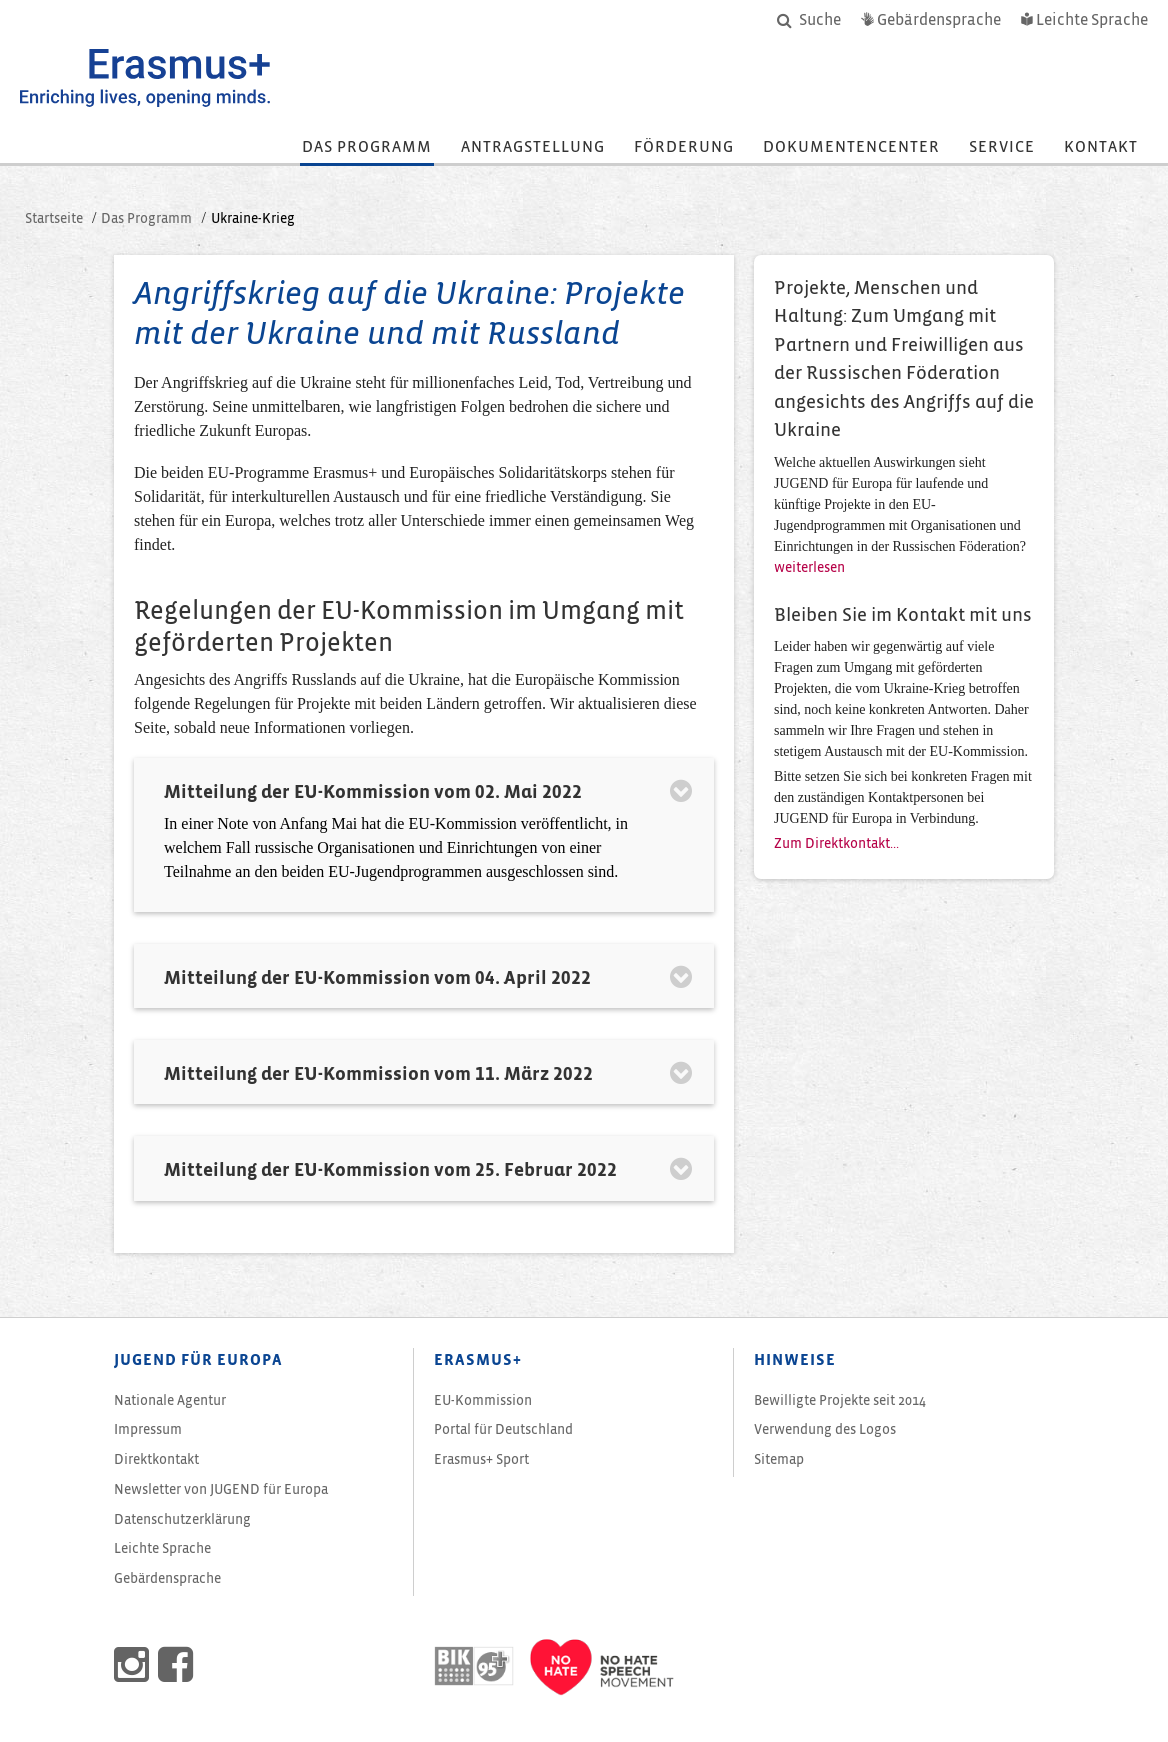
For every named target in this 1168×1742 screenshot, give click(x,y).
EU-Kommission (483, 1400)
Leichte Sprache (162, 1548)
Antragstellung (533, 147)
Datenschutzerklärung (182, 1519)
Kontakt (1101, 147)
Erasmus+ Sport (481, 1459)
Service (1002, 147)
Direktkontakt (156, 1459)
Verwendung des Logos (825, 1429)
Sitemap (779, 1459)
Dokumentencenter (851, 147)
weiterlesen (809, 567)
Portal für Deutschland (503, 1429)
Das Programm (367, 147)
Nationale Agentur (170, 1400)
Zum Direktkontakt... (836, 843)
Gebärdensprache (167, 1578)
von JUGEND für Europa (221, 1489)
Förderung (684, 147)
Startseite (54, 218)
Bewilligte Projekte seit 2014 (840, 1400)
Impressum (148, 1429)
